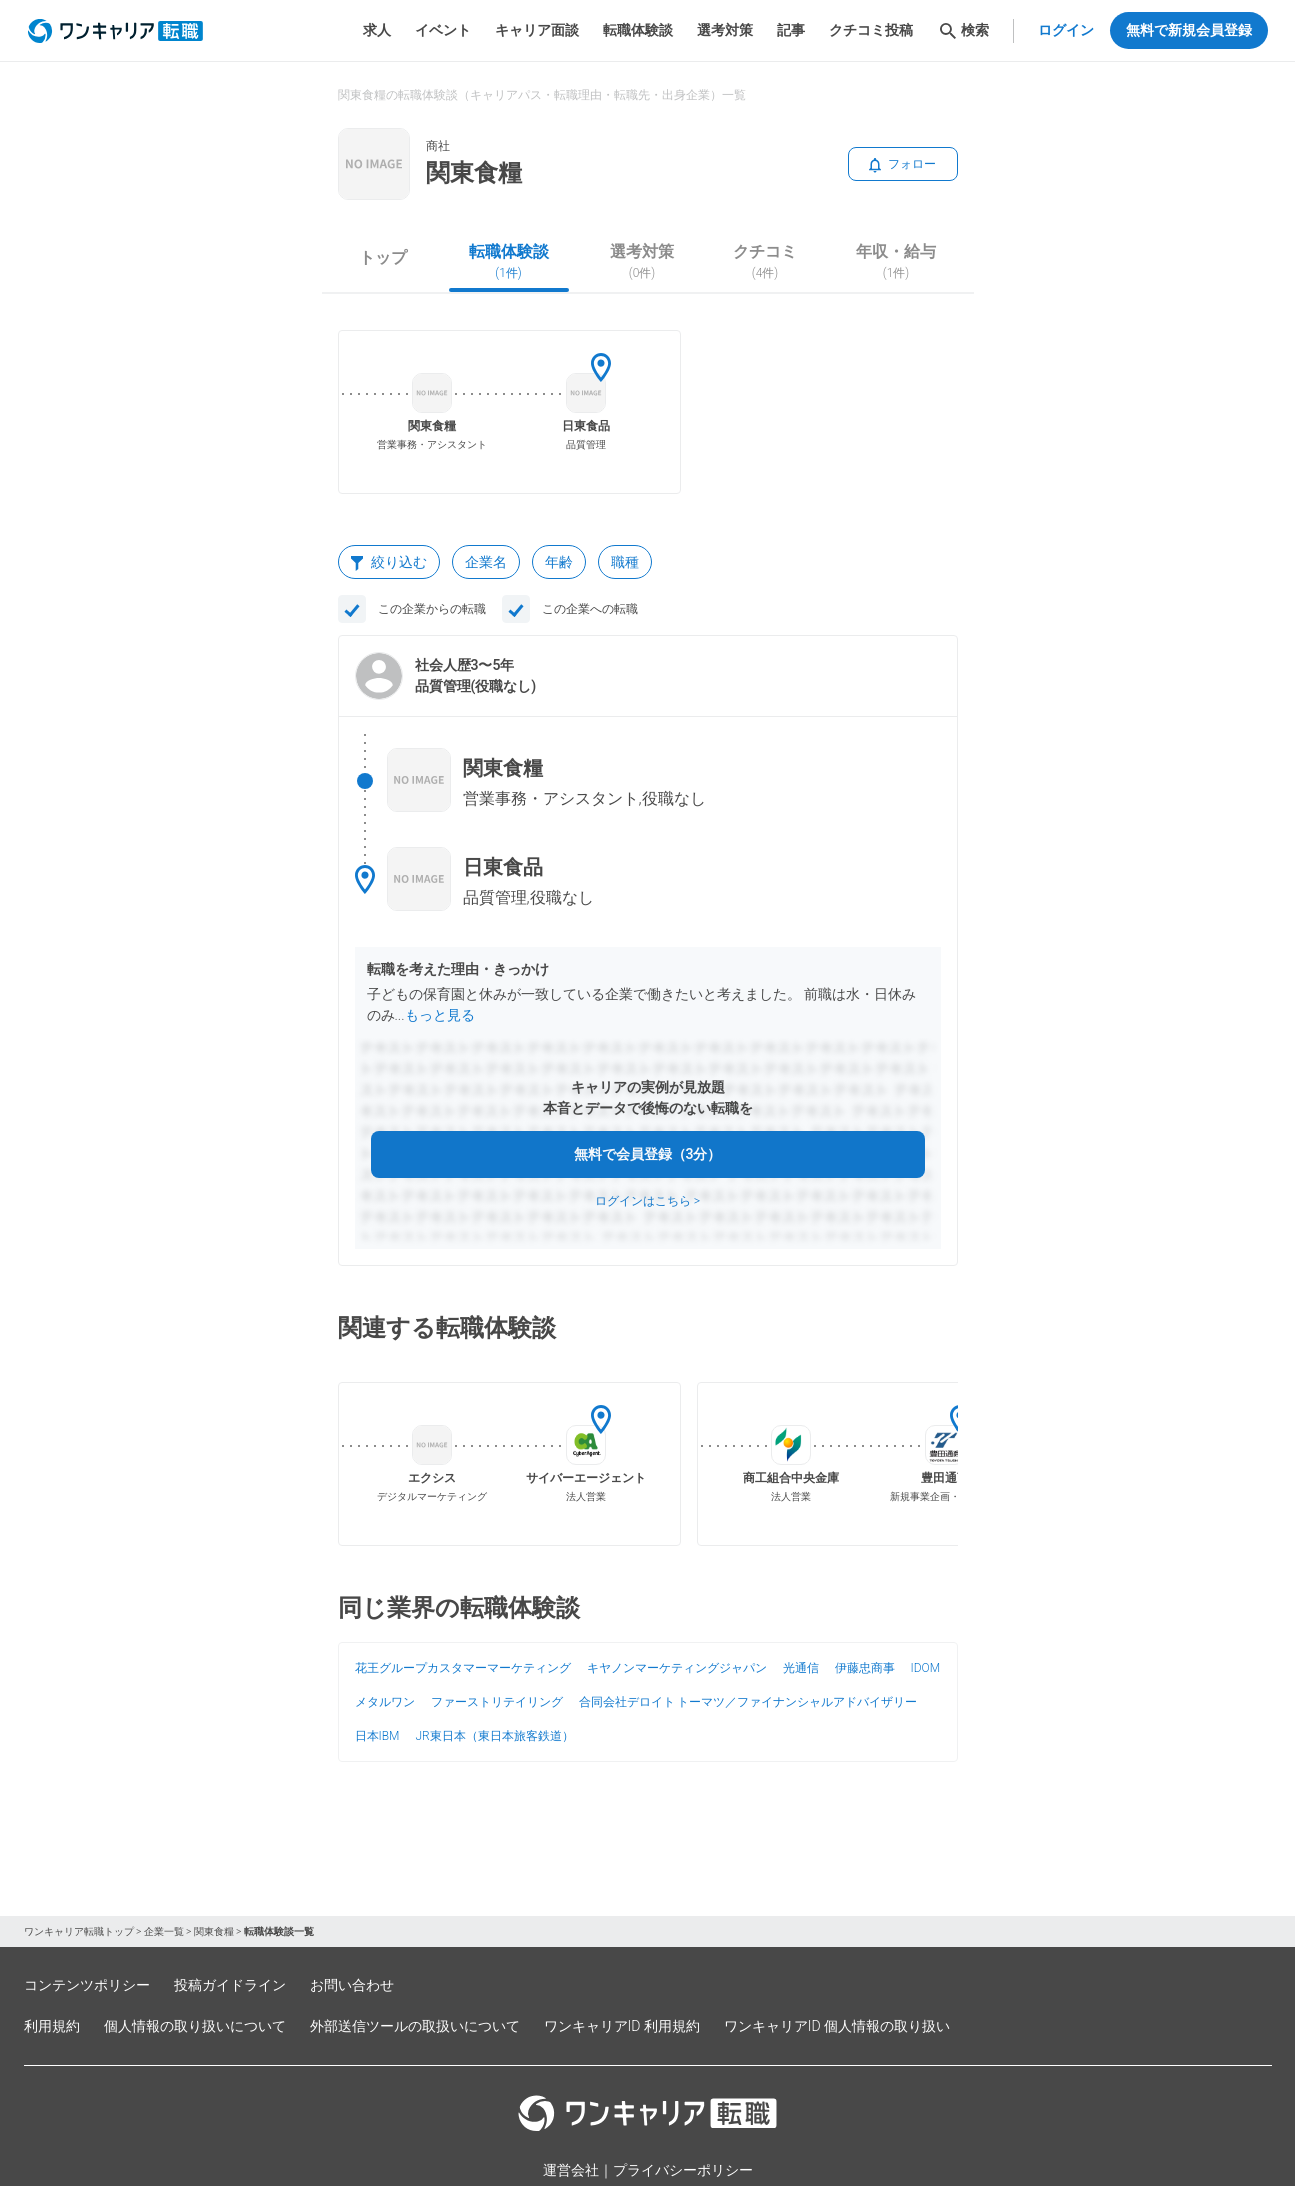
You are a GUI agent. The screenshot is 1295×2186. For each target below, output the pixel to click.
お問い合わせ (352, 1985)
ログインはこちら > (647, 1201)
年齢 (559, 562)
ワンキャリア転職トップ (79, 1931)
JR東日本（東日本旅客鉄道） (494, 1736)
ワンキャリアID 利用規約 (622, 2026)
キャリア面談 (537, 30)
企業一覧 (164, 1931)
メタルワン (385, 1702)
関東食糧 (214, 1931)
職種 (625, 562)
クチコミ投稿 (871, 30)
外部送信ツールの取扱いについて (415, 2026)
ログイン (1066, 30)
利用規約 (52, 2026)
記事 (791, 30)
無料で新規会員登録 (1189, 30)
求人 (377, 30)
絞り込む (389, 562)
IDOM (926, 1668)
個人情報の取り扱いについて (195, 2026)
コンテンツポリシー (87, 1985)
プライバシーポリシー (683, 2170)
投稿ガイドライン (230, 1985)
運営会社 (571, 2170)
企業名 (486, 562)
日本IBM (377, 1736)
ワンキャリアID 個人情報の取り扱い (837, 2026)
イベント (443, 30)
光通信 (801, 1668)
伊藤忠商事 (865, 1668)
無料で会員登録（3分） (648, 1154)
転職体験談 (638, 30)
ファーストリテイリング (497, 1702)
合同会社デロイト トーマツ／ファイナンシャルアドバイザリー (748, 1702)
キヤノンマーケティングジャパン (677, 1668)
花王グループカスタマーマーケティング (463, 1668)
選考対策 (725, 30)
